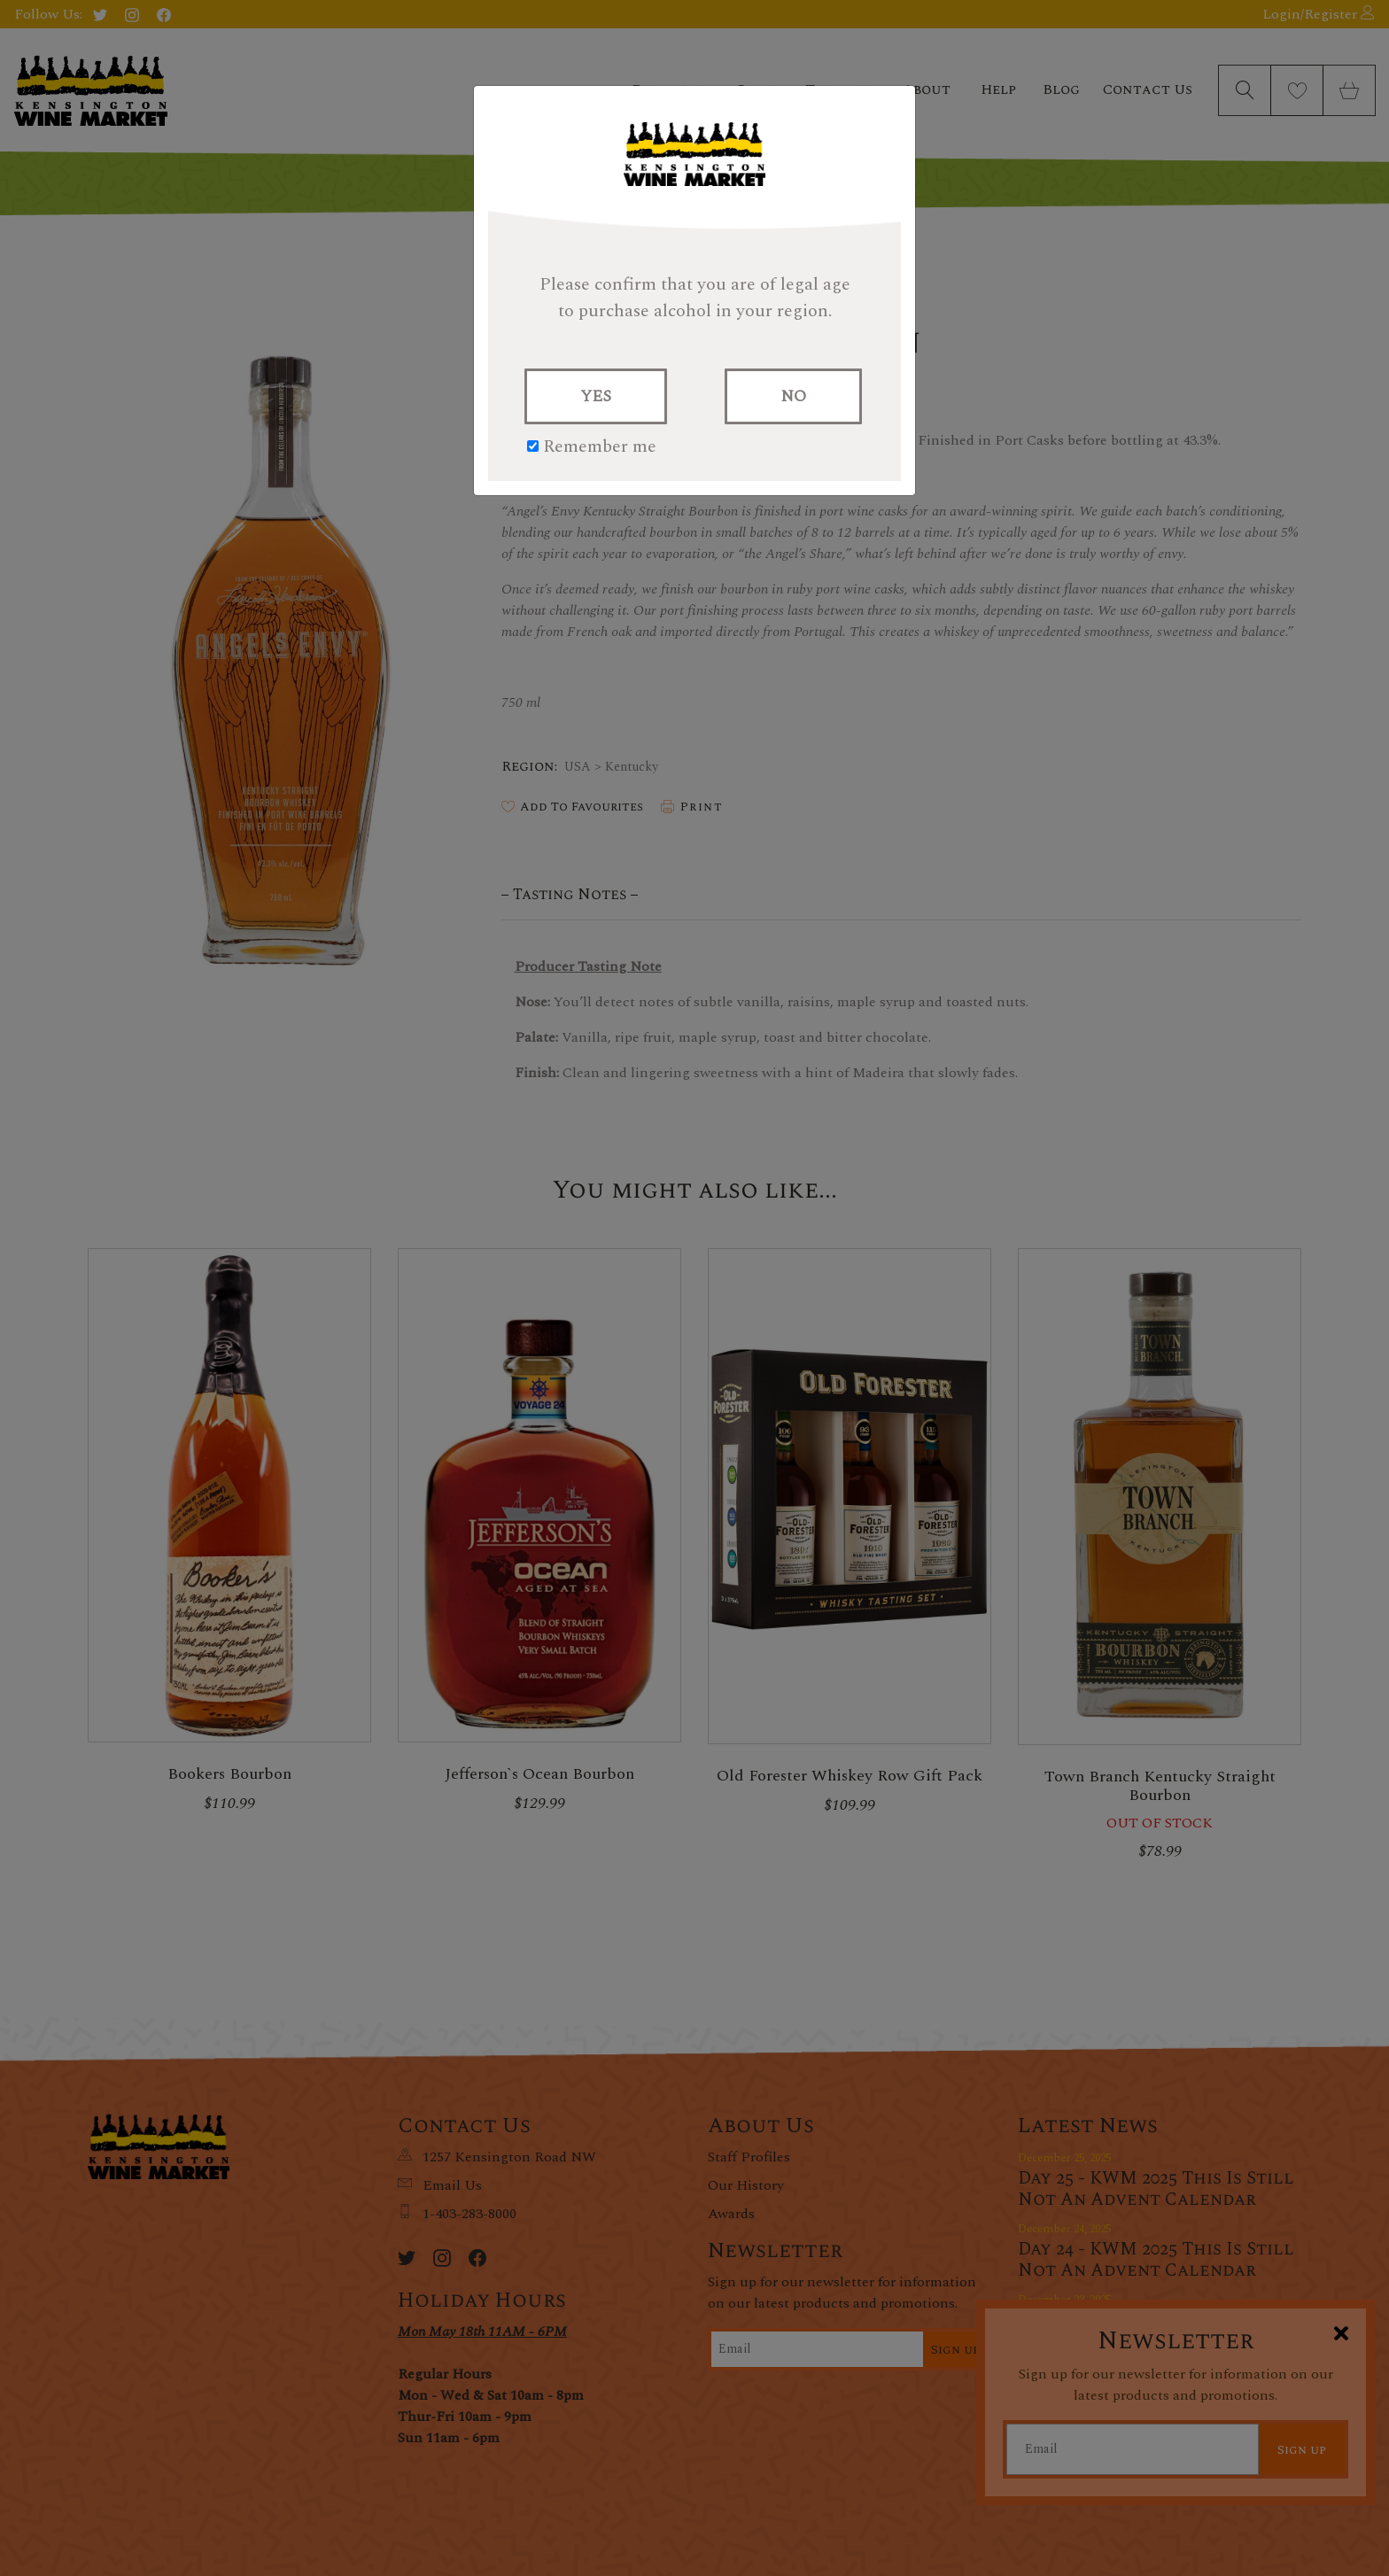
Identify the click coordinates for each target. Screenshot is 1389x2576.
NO (793, 396)
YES (595, 396)
